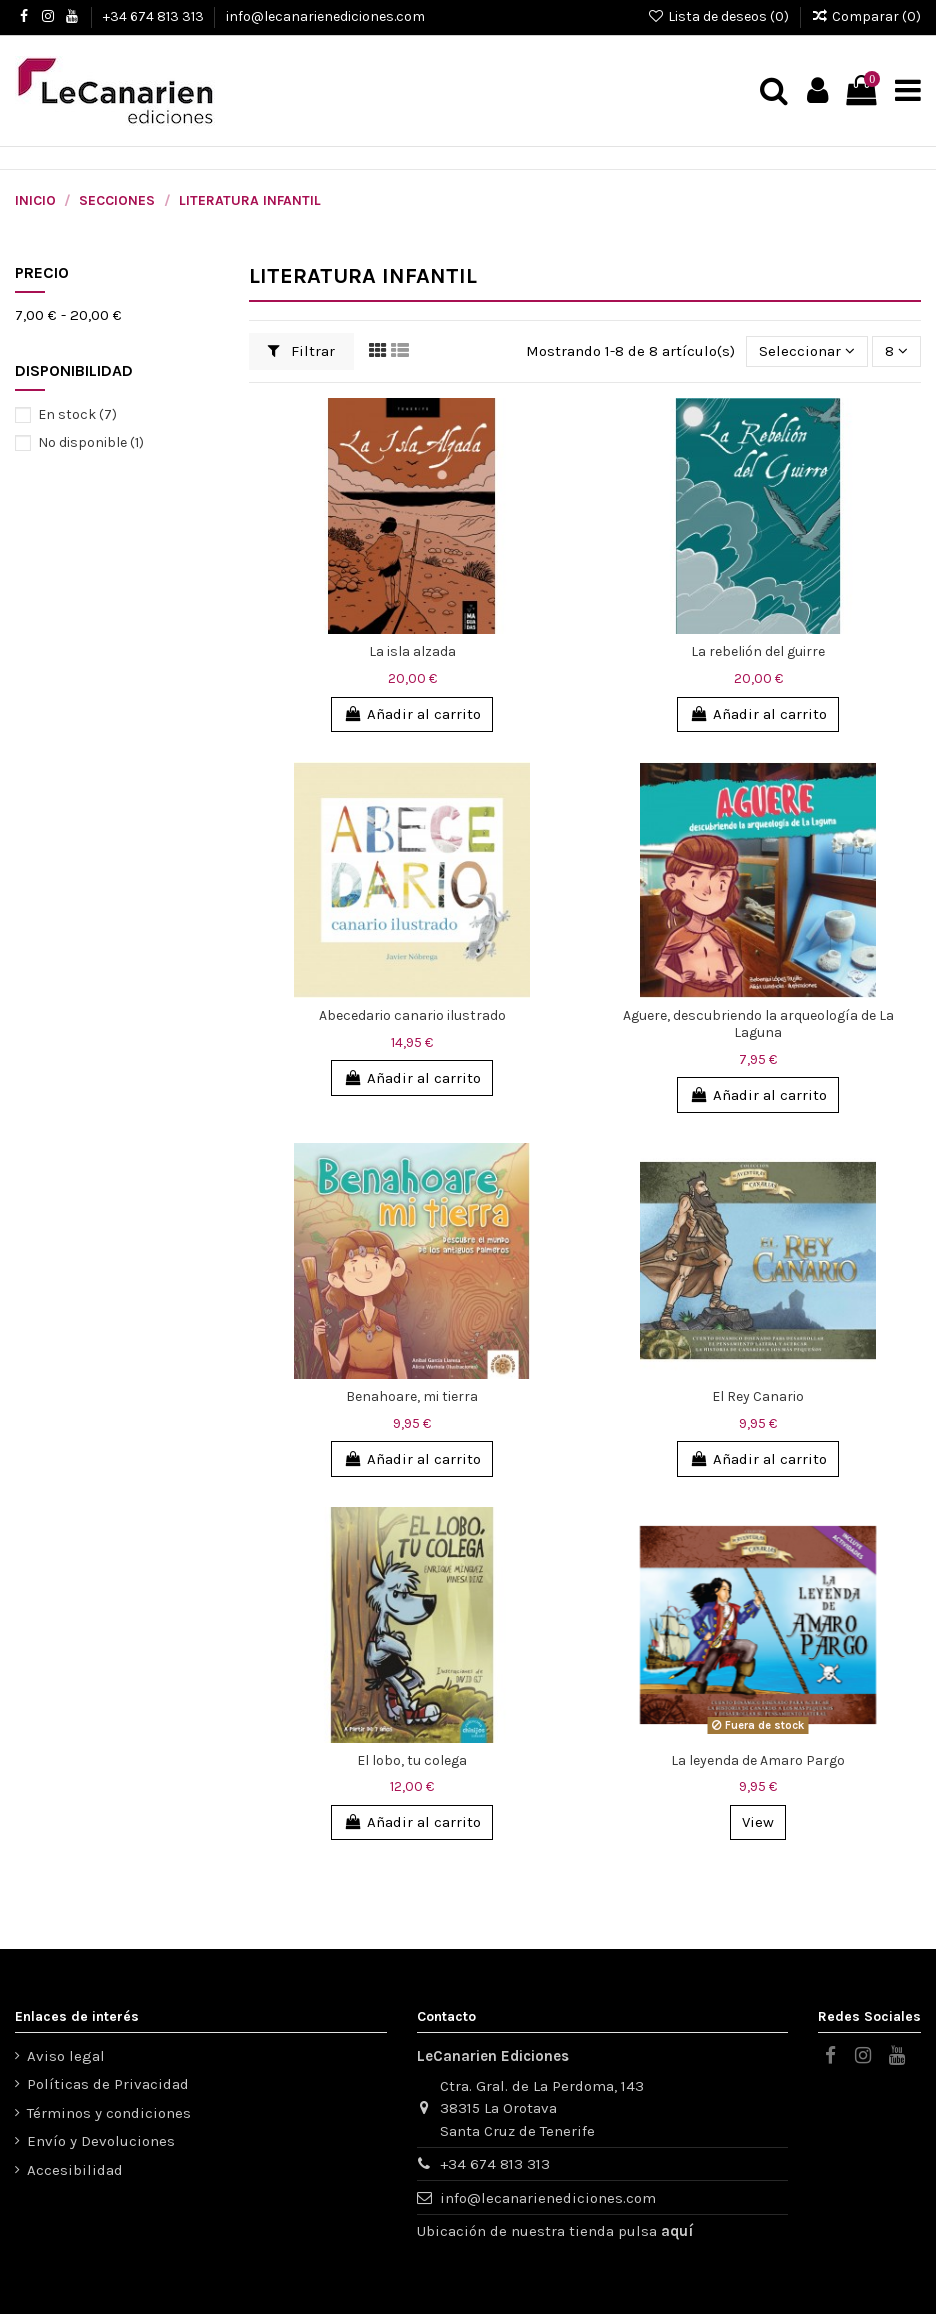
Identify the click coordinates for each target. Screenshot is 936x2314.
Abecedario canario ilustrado (412, 1015)
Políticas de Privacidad (108, 2084)
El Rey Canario (758, 1396)
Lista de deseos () (719, 16)
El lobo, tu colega (412, 1760)
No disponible (91, 442)
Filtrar (302, 351)
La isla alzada (412, 651)
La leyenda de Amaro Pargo (758, 1760)
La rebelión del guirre (758, 651)
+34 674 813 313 (155, 16)
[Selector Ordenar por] (807, 351)
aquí (677, 2231)
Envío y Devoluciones (101, 2141)
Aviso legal (66, 2056)
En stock (77, 414)
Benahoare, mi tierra (412, 1396)
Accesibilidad (75, 2170)
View (758, 1822)
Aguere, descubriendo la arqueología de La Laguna (758, 1024)
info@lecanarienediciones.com (325, 16)
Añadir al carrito (411, 714)
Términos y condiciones (109, 2113)
